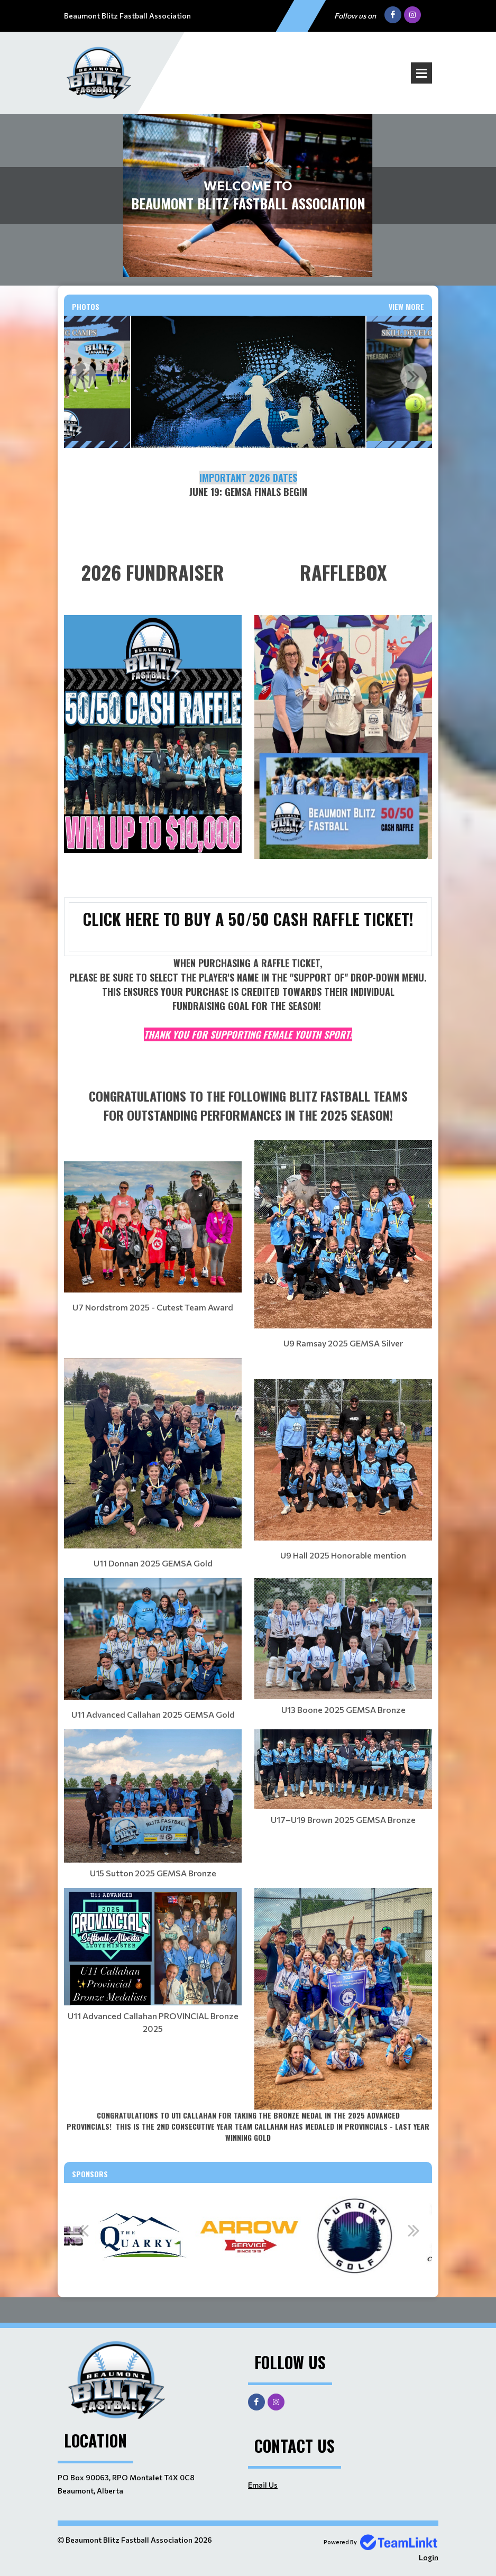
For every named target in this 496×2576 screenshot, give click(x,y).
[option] (248, 382)
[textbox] (248, 499)
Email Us (263, 2484)
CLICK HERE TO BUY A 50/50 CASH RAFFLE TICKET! (248, 919)
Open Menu (421, 73)
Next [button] (413, 376)
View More (406, 306)
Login (428, 2557)
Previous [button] (82, 376)
